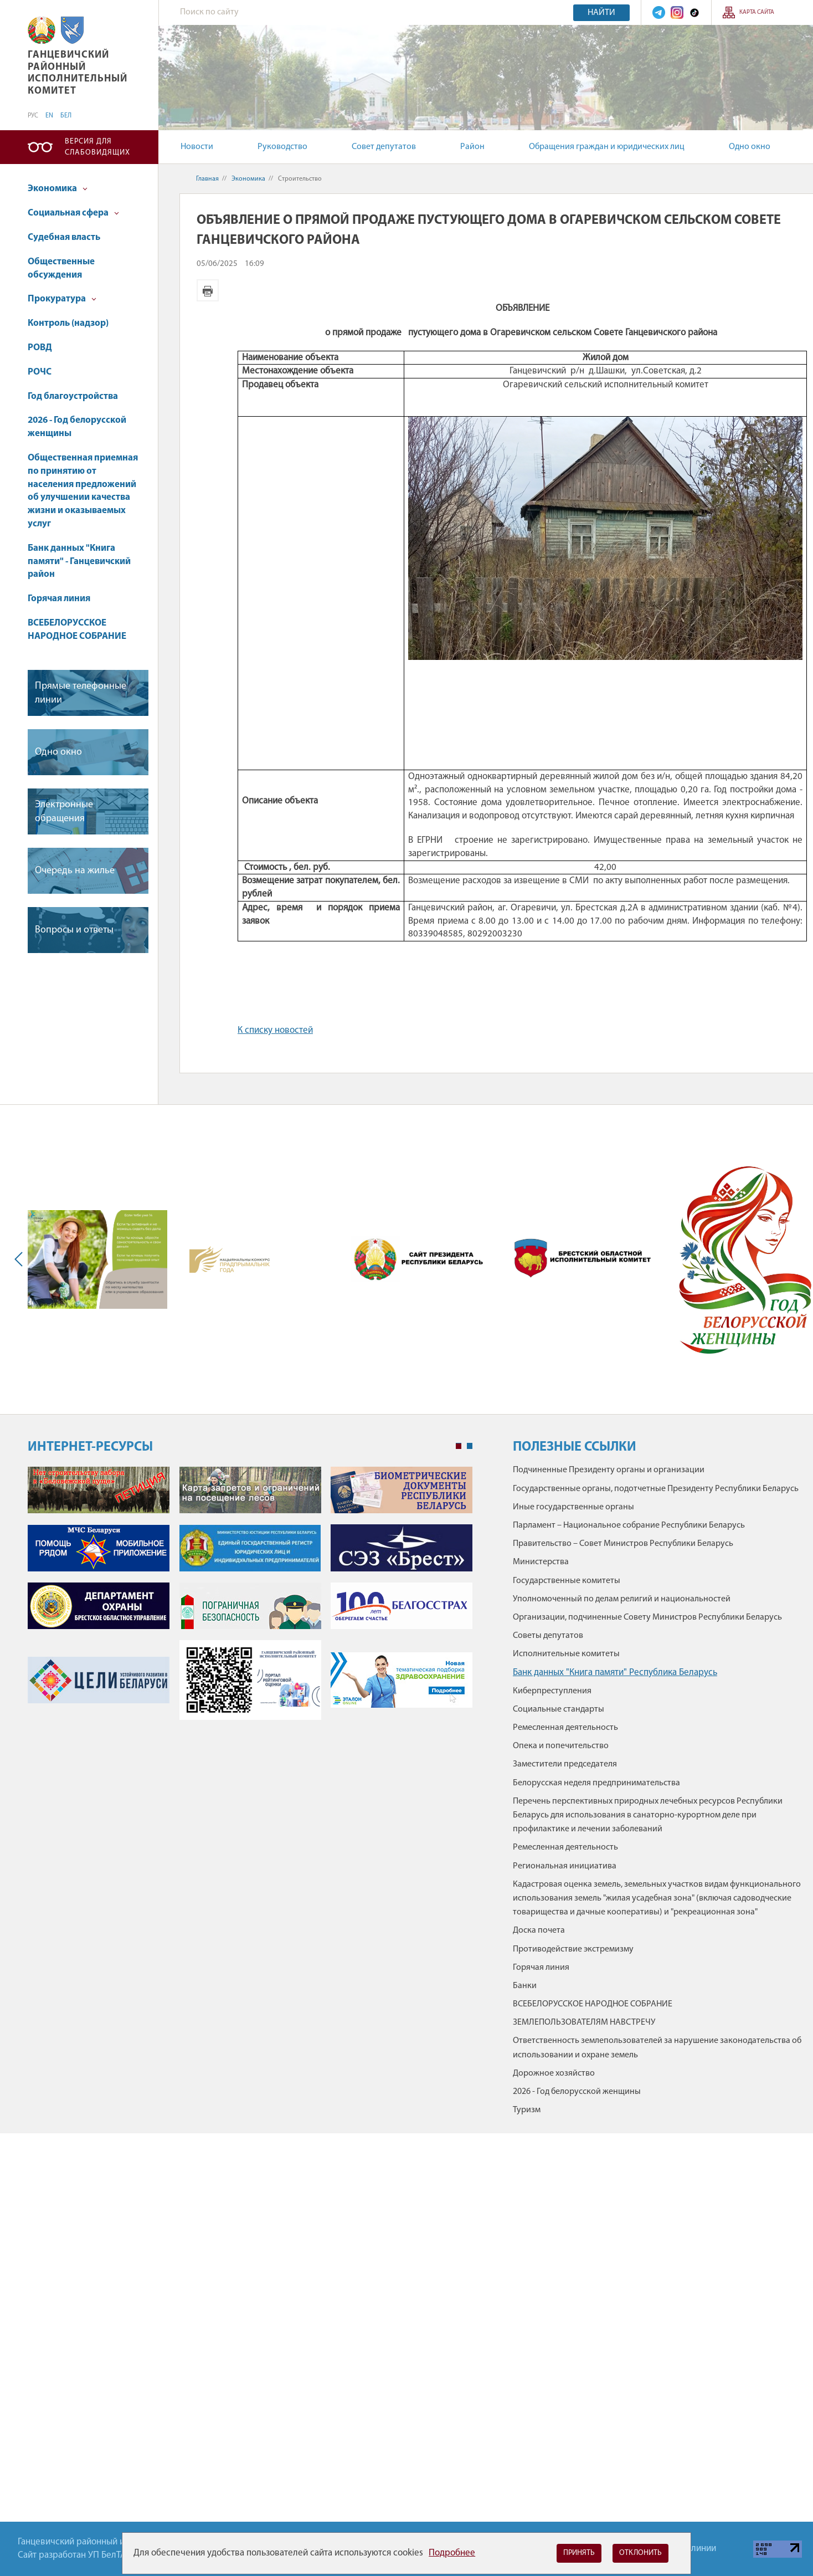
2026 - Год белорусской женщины (77, 427)
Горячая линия (59, 598)
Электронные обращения (64, 812)
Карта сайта (756, 12)
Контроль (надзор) (68, 323)
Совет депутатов (384, 146)
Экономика (58, 188)
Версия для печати (208, 290)
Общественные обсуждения (61, 268)
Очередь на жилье (75, 871)
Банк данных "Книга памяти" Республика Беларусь (615, 1672)
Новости (197, 146)
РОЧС (40, 372)
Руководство (282, 146)
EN (49, 115)
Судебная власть (64, 237)
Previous (21, 1259)
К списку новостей (275, 1030)
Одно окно (749, 146)
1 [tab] (458, 1446)
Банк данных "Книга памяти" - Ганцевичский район (79, 562)
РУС (33, 115)
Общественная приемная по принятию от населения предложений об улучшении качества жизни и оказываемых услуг (83, 491)
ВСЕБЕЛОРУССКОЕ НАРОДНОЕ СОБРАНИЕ (77, 629)
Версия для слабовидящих (97, 147)
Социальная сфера (73, 213)
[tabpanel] (250, 1599)
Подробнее (452, 2553)
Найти (601, 12)
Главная (207, 179)
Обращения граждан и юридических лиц (607, 146)
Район (472, 146)
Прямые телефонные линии (80, 693)
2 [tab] (469, 1446)
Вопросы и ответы (74, 930)
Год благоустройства (73, 396)
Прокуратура (62, 299)
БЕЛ (65, 115)
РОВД (40, 347)
